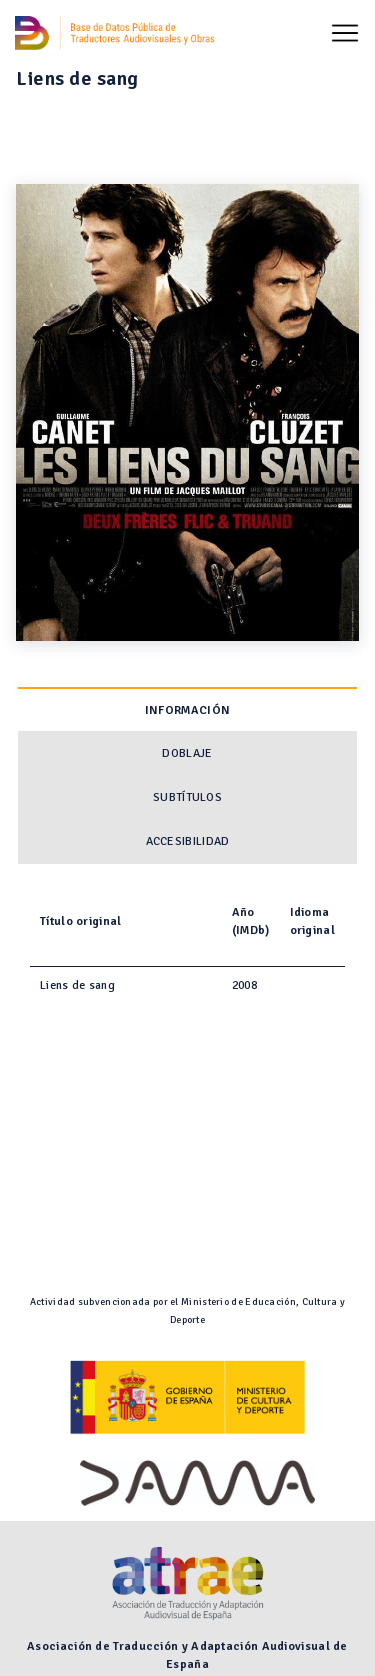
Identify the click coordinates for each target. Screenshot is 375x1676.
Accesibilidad (188, 841)
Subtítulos (187, 797)
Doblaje (187, 753)
